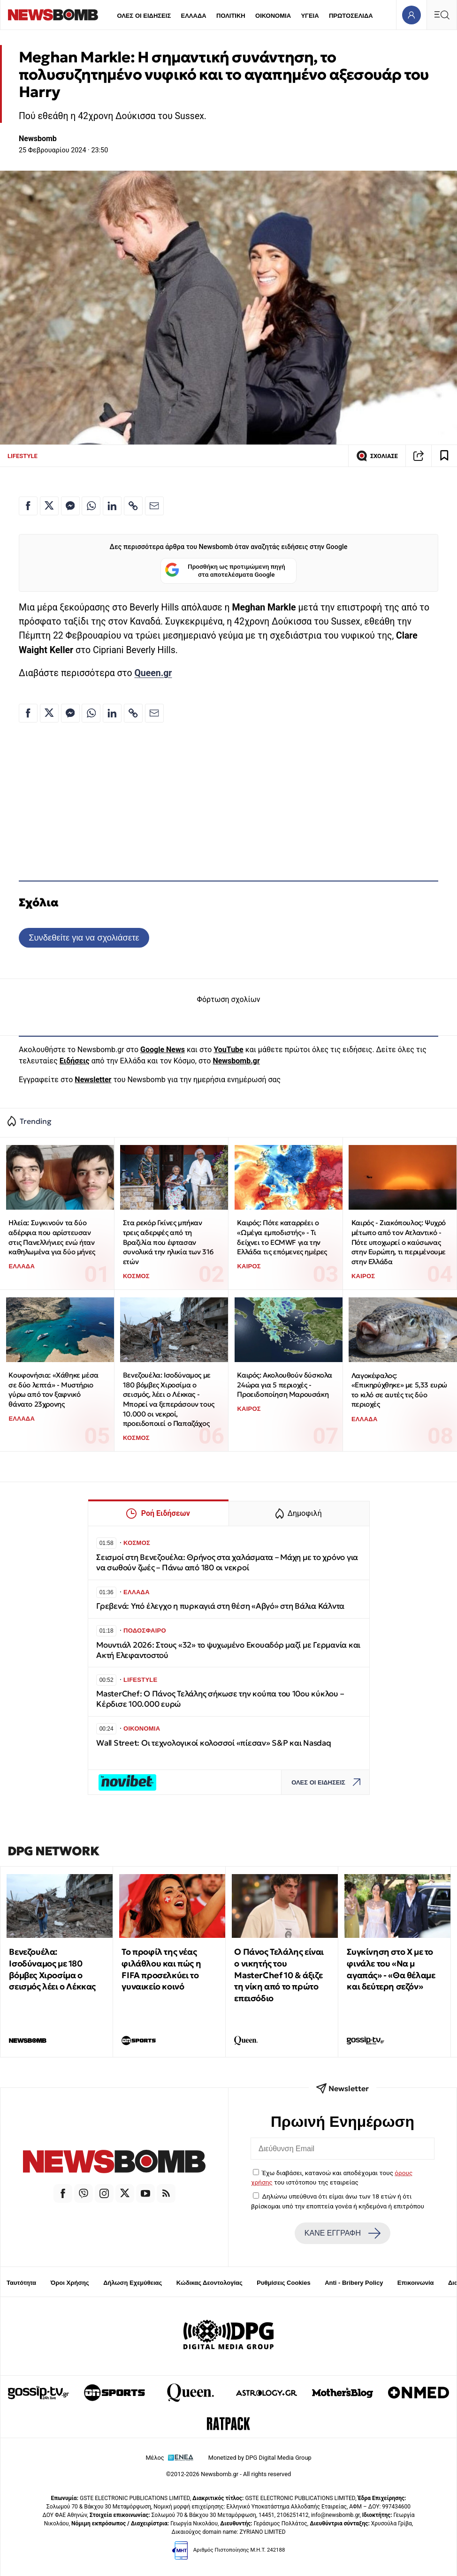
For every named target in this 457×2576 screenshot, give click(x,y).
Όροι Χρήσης (70, 2282)
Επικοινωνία (415, 2282)
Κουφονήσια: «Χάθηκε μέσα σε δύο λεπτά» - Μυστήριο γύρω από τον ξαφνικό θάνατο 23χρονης (53, 1390)
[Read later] (444, 456)
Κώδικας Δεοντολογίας (209, 2282)
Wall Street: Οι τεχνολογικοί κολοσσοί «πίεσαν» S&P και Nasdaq (213, 1743)
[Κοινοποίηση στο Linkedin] (112, 506)
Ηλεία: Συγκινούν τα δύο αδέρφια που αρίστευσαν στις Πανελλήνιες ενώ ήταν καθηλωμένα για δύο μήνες (51, 1237)
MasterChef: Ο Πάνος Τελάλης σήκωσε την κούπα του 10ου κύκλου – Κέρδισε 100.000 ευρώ (219, 1699)
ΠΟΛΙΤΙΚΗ (230, 15)
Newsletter (93, 1079)
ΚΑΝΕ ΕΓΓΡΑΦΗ (343, 2233)
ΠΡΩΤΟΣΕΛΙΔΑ (351, 15)
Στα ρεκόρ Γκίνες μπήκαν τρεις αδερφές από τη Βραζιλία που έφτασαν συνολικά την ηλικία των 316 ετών (168, 1242)
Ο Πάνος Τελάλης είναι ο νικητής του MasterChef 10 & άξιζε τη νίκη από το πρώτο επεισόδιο (279, 1975)
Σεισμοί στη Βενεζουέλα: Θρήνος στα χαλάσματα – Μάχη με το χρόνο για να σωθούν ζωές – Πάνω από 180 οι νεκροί (227, 1562)
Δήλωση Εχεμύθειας (132, 2282)
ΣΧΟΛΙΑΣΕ (377, 455)
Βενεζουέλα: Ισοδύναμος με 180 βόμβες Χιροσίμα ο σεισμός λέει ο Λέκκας (52, 1969)
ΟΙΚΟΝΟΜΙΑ (273, 15)
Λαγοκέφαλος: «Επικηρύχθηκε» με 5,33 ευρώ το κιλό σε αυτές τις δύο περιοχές (399, 1390)
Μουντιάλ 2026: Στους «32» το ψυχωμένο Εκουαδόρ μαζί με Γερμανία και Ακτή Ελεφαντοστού (228, 1650)
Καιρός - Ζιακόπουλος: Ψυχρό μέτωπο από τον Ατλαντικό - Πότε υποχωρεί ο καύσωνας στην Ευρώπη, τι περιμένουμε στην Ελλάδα (398, 1242)
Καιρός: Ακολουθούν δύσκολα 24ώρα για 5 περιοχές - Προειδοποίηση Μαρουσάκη (284, 1385)
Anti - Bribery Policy (354, 2282)
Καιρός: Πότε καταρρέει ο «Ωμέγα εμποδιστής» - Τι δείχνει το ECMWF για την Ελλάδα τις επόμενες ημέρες (282, 1237)
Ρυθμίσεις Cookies (283, 2282)
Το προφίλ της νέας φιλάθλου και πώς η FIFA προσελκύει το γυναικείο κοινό (161, 1969)
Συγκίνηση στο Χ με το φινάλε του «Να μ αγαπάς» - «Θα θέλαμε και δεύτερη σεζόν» (391, 1969)
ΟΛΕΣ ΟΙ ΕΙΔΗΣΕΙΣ (144, 15)
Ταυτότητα (21, 2282)
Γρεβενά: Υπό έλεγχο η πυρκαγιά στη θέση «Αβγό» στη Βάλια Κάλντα (220, 1606)
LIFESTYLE (23, 455)
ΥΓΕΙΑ (310, 15)
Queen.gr (153, 673)
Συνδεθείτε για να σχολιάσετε (84, 937)
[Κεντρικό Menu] (442, 15)
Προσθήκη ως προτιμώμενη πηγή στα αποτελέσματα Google (225, 571)
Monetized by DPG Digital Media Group (260, 2457)
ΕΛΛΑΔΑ (193, 15)
